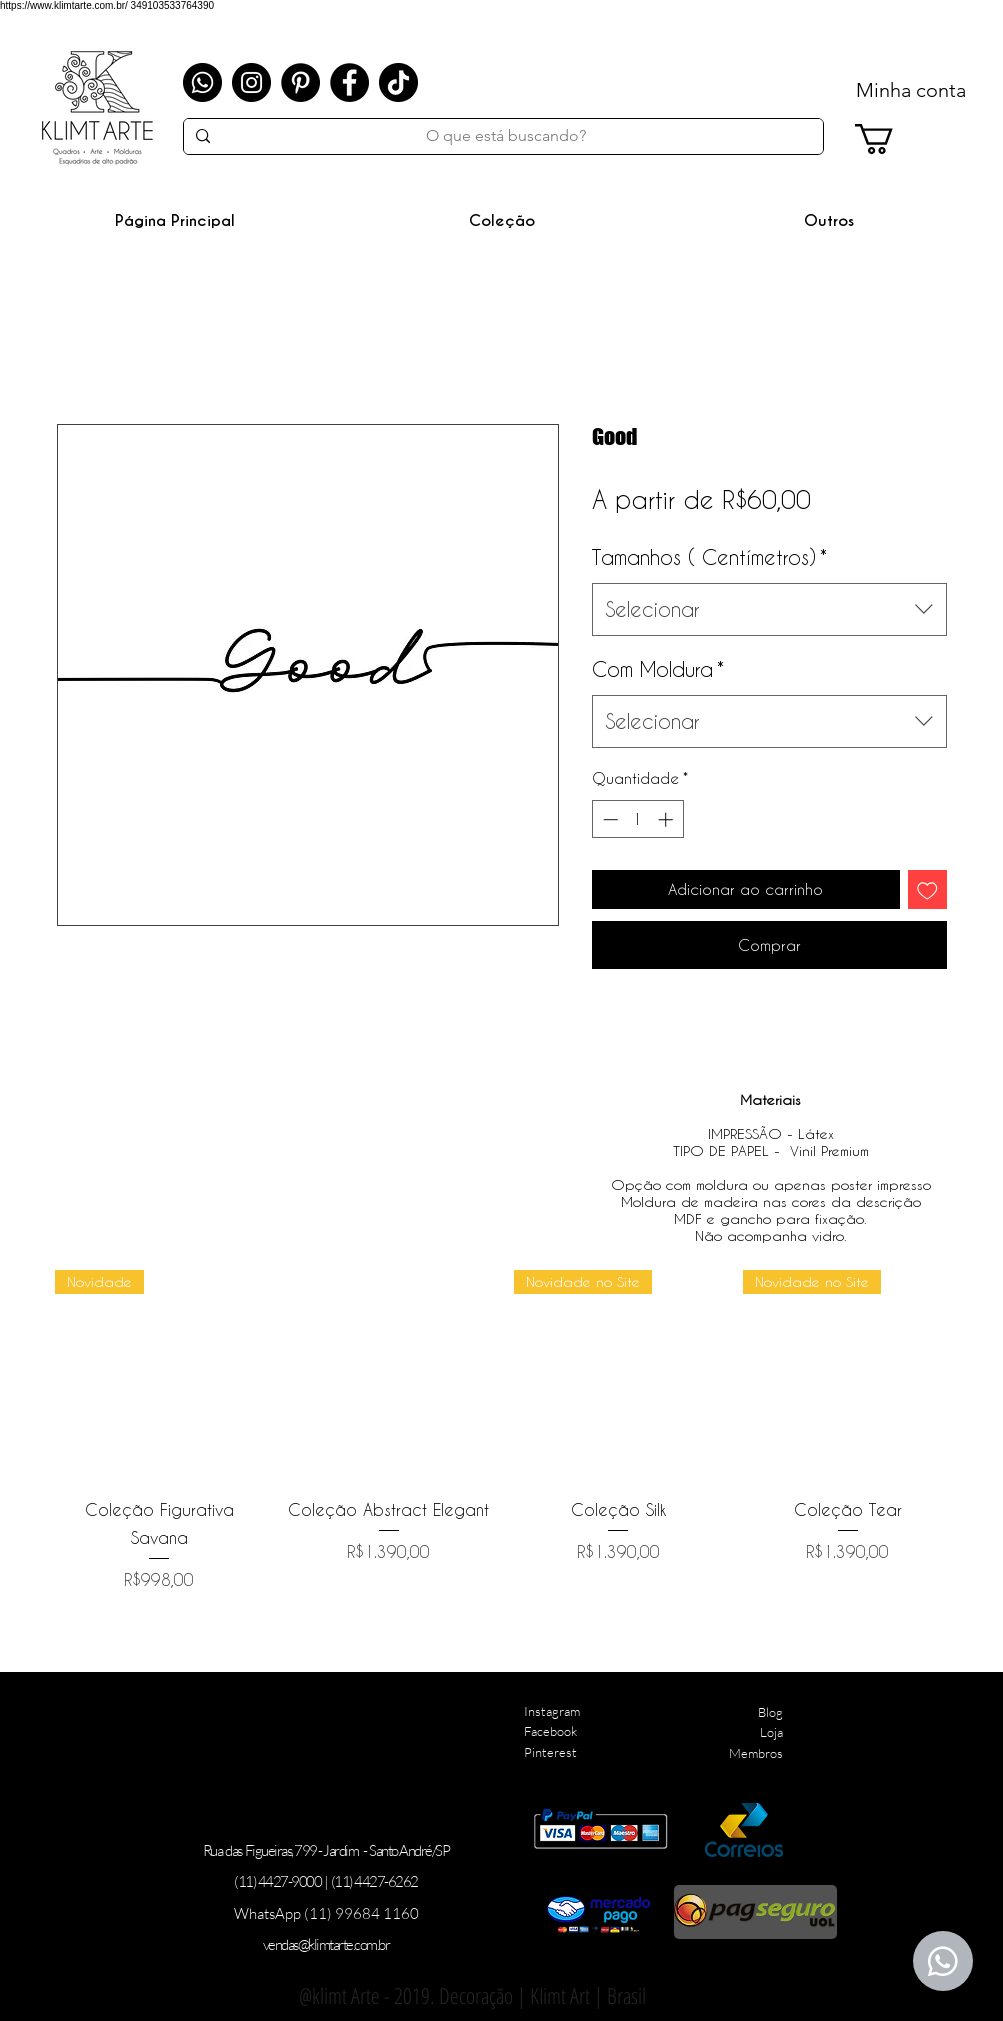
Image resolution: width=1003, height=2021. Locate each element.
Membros (756, 1753)
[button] (502, 220)
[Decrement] (608, 819)
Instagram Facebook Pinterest (552, 1732)
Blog (770, 1712)
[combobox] (769, 609)
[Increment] (667, 819)
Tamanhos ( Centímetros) (709, 557)
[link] (892, 139)
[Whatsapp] (202, 82)
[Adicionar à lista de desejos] (927, 889)
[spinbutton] (637, 819)
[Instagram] (251, 82)
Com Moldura (658, 669)
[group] (504, 1430)
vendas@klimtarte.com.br (326, 1944)
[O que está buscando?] (506, 136)
